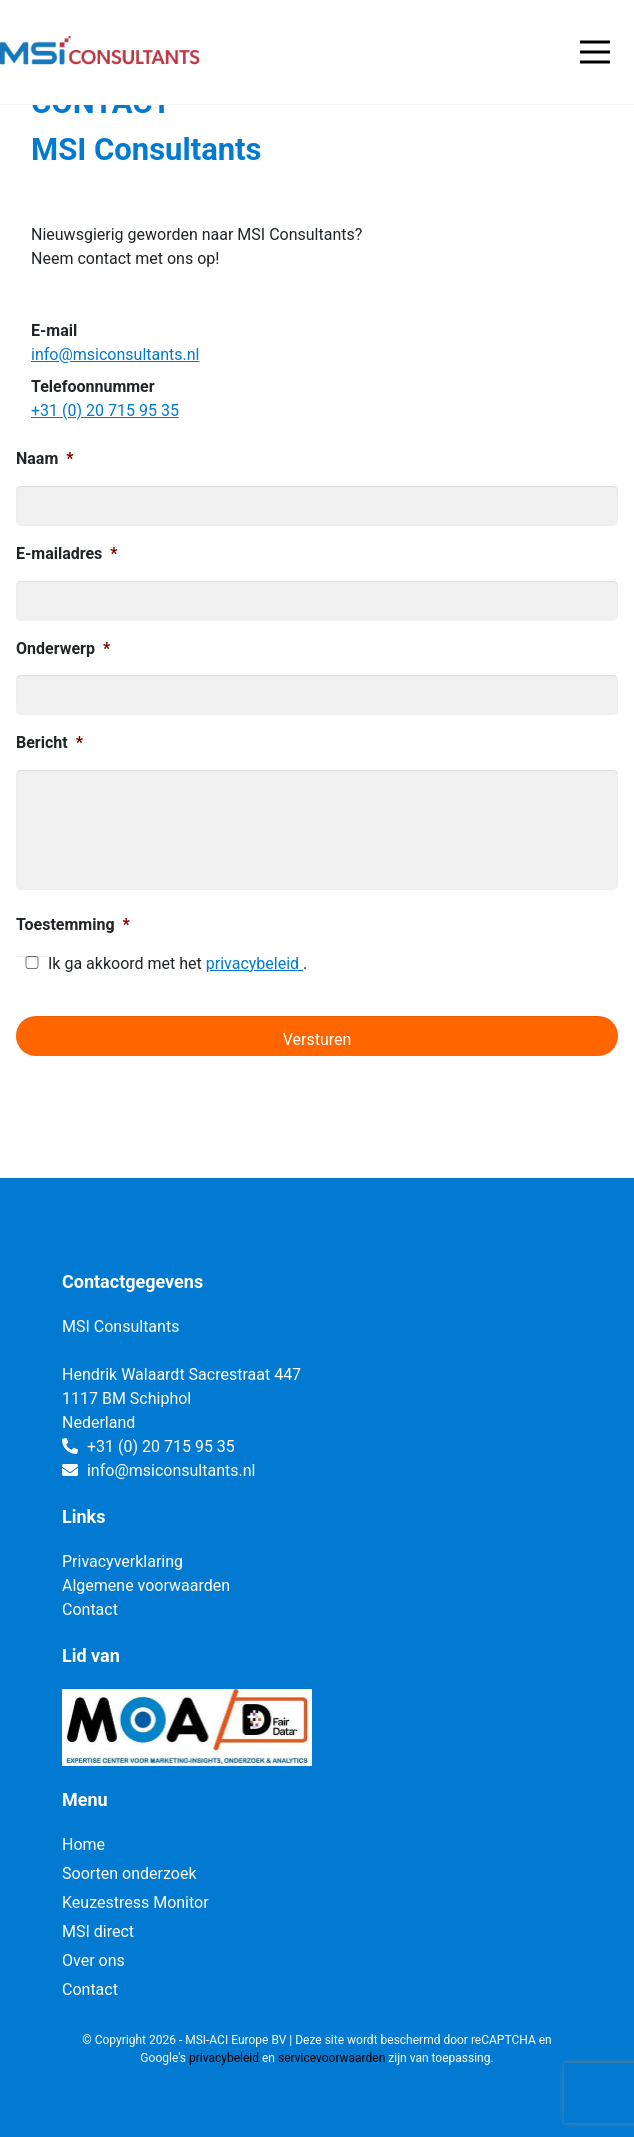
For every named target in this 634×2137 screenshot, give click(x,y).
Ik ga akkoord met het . (177, 963)
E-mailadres (67, 553)
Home (83, 1844)
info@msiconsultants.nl (115, 354)
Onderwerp (63, 648)
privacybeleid (254, 963)
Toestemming (73, 924)
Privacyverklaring (122, 1561)
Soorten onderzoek (129, 1873)
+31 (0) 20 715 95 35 (105, 410)
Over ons (93, 1960)
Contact (90, 1609)
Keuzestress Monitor (135, 1902)
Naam (45, 458)
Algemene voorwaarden (146, 1585)
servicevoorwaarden (331, 2058)
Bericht (49, 742)
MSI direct (98, 1931)
